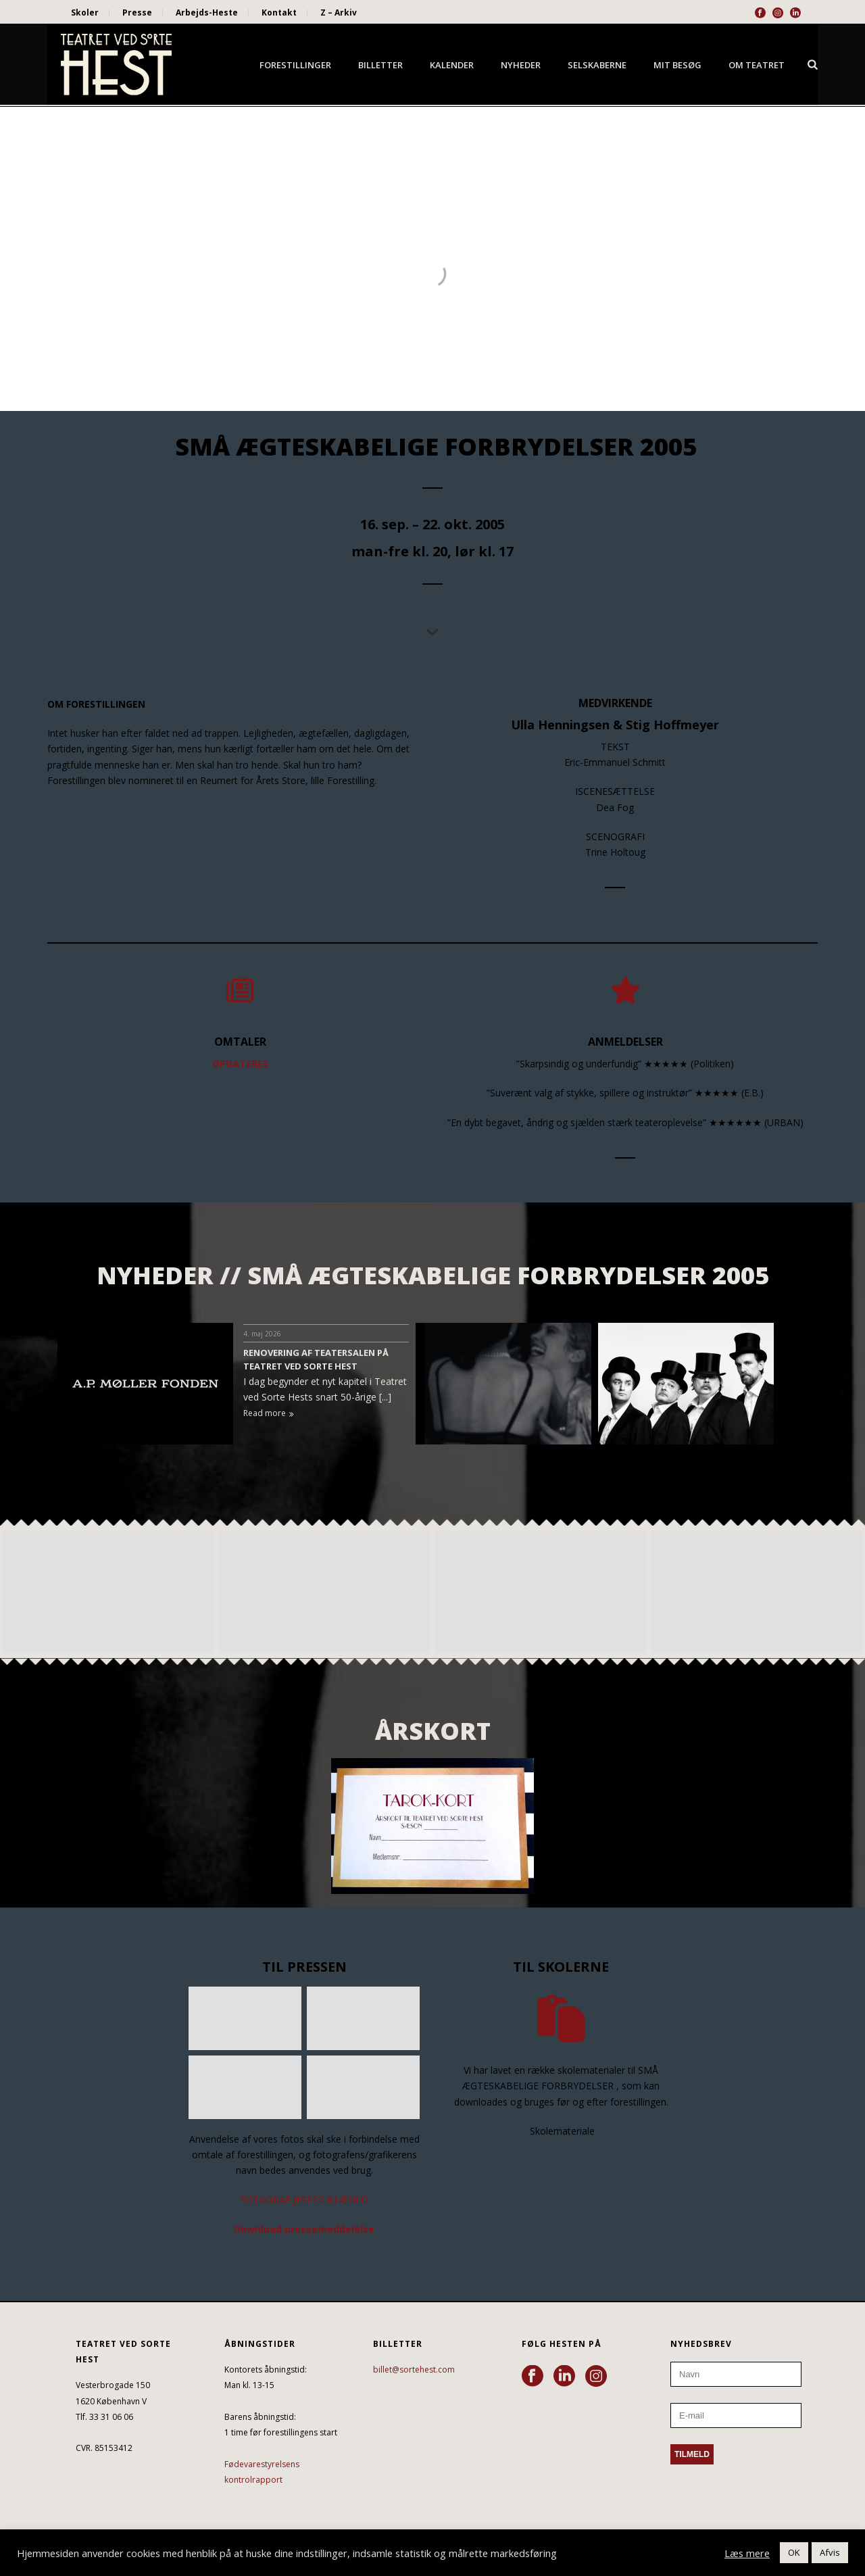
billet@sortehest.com (414, 2369)
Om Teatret (756, 65)
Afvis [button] (830, 2552)
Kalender (452, 65)
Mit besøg (677, 65)
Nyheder (521, 65)
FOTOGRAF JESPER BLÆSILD (304, 2199)
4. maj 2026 (262, 1333)
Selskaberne (597, 65)
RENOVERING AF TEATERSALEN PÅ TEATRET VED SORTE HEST (316, 1359)
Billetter (380, 65)
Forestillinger (295, 65)
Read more (268, 1413)
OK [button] (794, 2552)
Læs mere (747, 2553)
